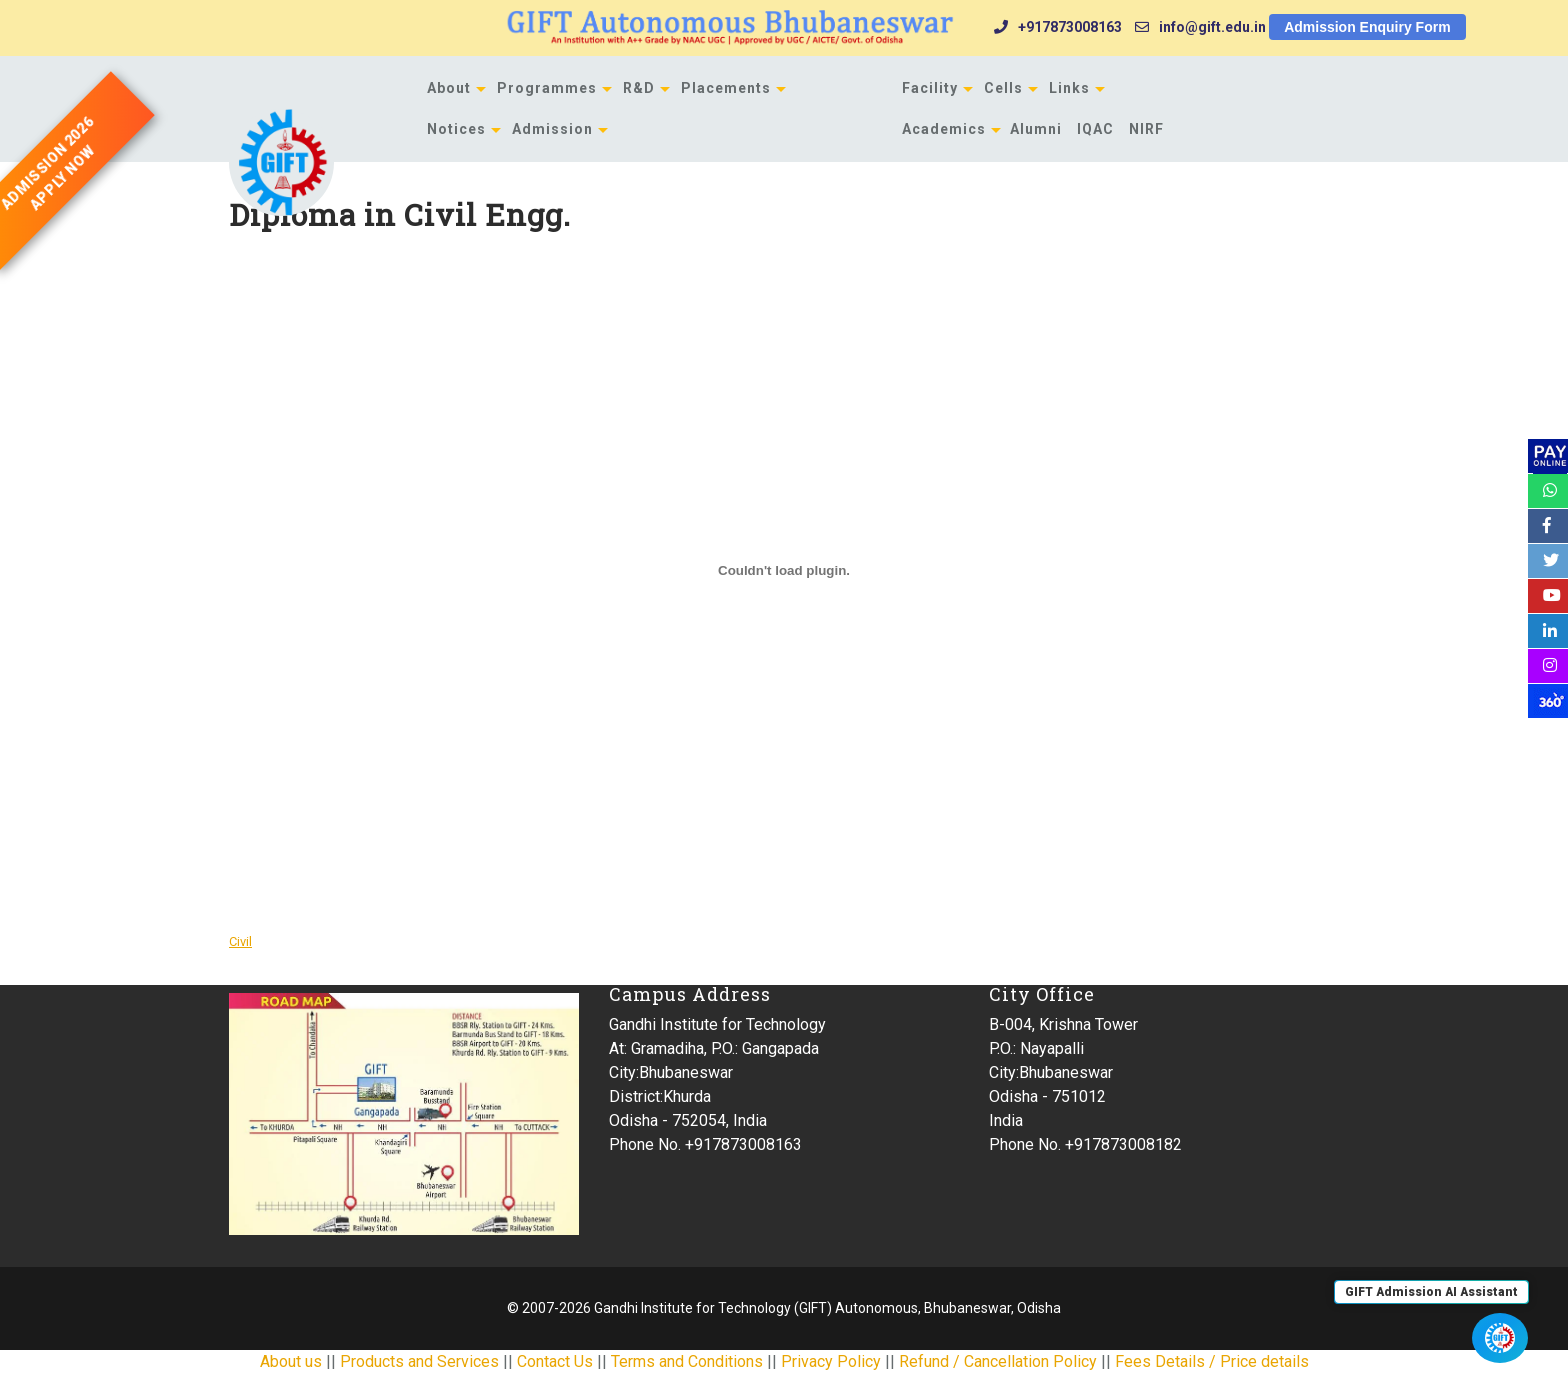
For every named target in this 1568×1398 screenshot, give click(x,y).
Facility (930, 88)
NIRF (1146, 129)
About (449, 88)
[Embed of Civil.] (784, 571)
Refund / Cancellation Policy (998, 1361)
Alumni (1036, 129)
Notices (456, 129)
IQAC (1095, 129)
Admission (552, 129)
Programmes (547, 88)
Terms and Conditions (687, 1361)
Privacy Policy (831, 1361)
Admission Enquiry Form (1367, 27)
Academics (944, 129)
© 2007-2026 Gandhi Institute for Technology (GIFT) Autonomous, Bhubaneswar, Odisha (784, 1308)
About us (291, 1361)
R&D (639, 88)
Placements (726, 88)
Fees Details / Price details (1212, 1361)
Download (336, 940)
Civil (240, 941)
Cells (1003, 88)
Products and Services (419, 1361)
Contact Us (555, 1361)
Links (1069, 88)
